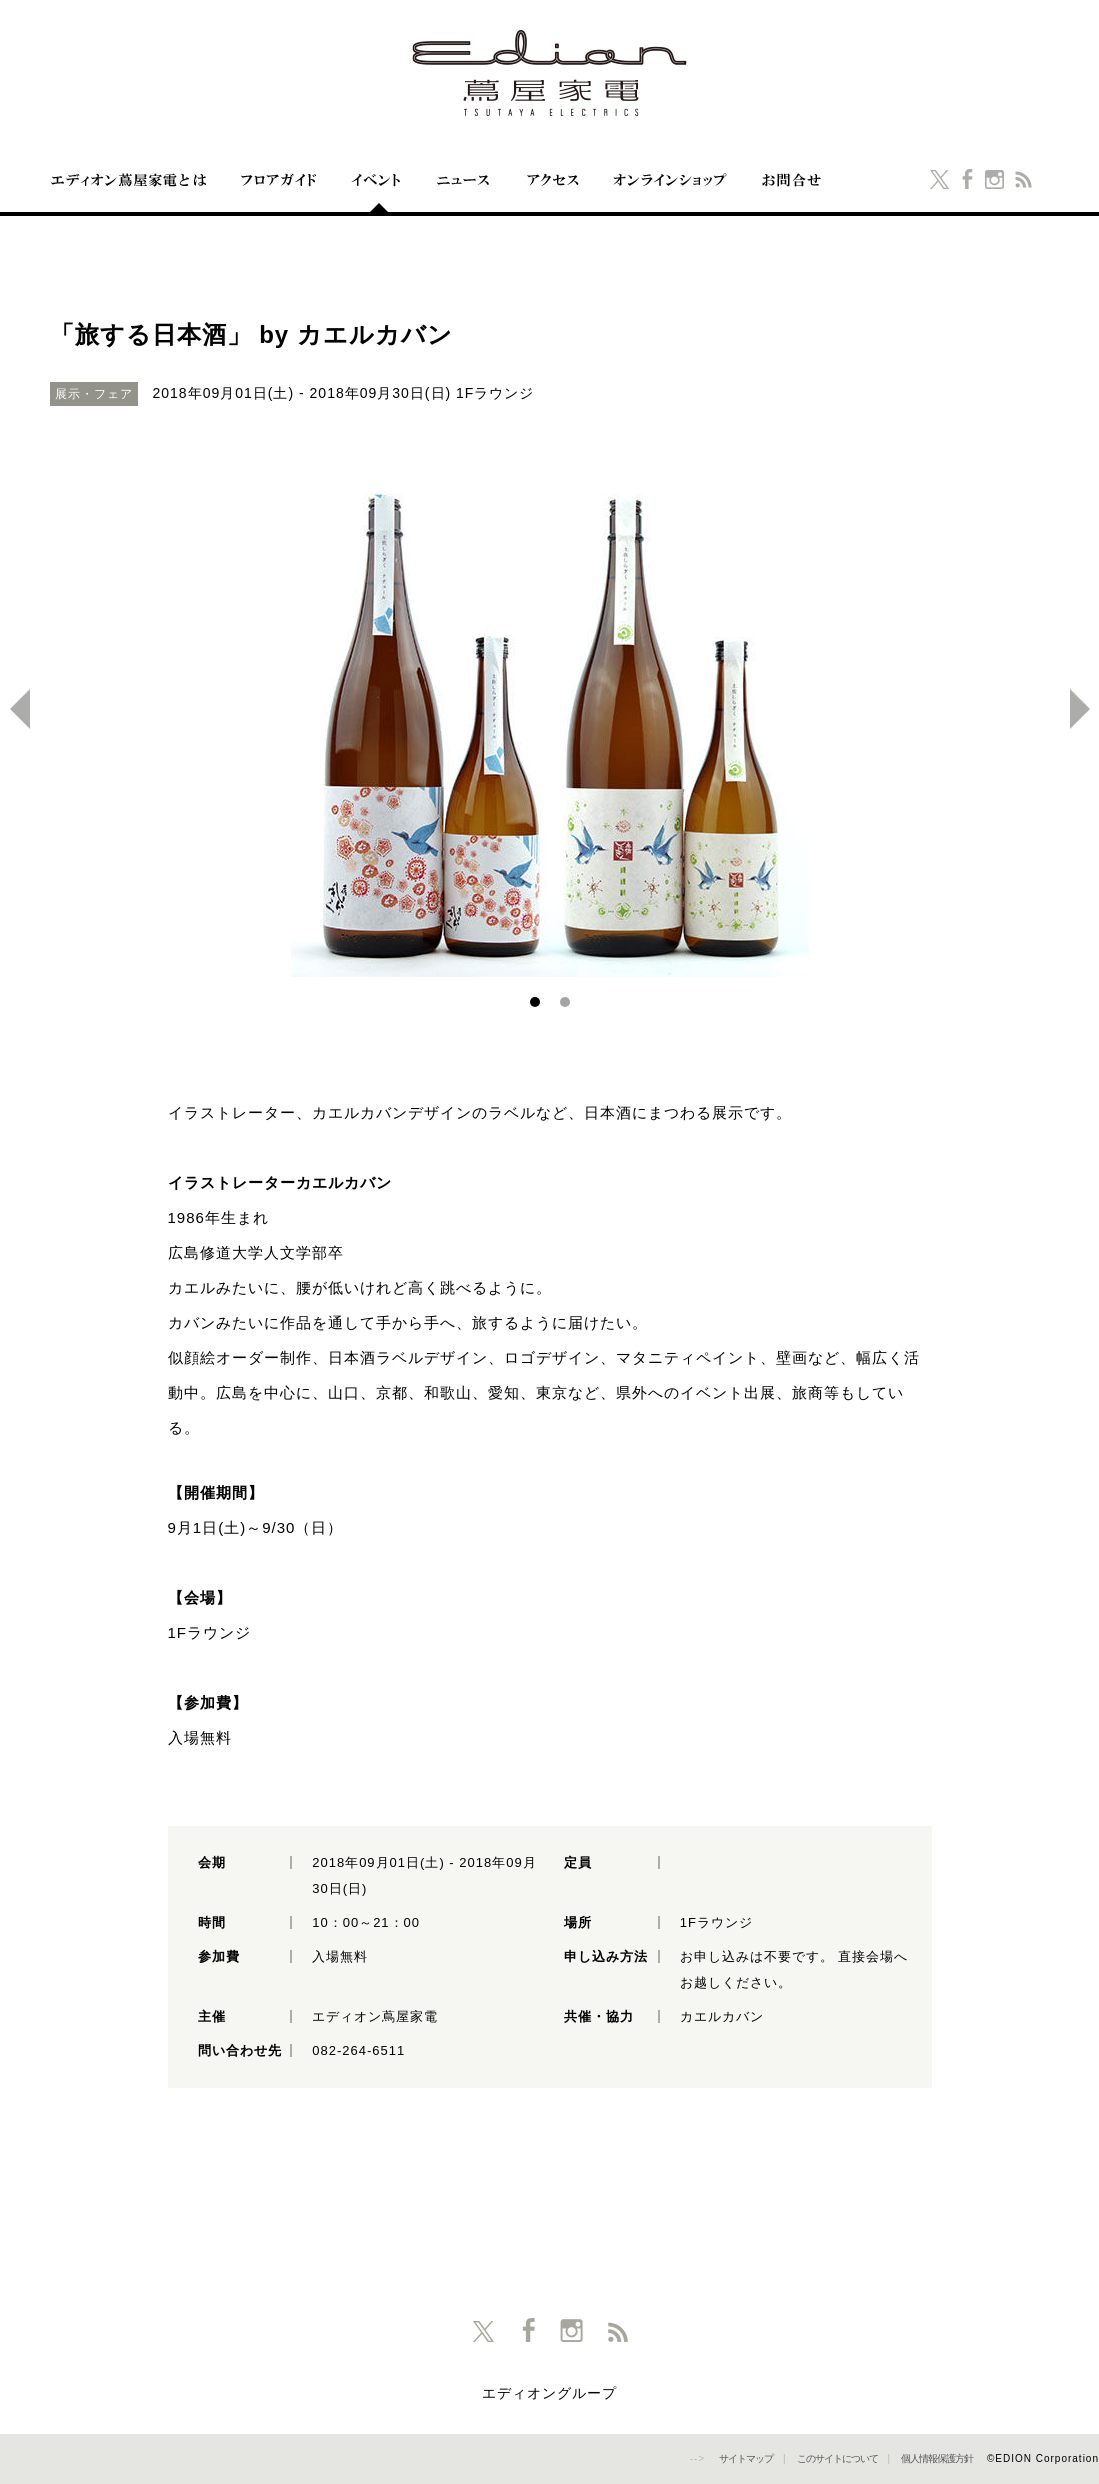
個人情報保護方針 (937, 2458)
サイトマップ (746, 2458)
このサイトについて (837, 2458)
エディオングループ (549, 2393)
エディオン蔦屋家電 (550, 73)
